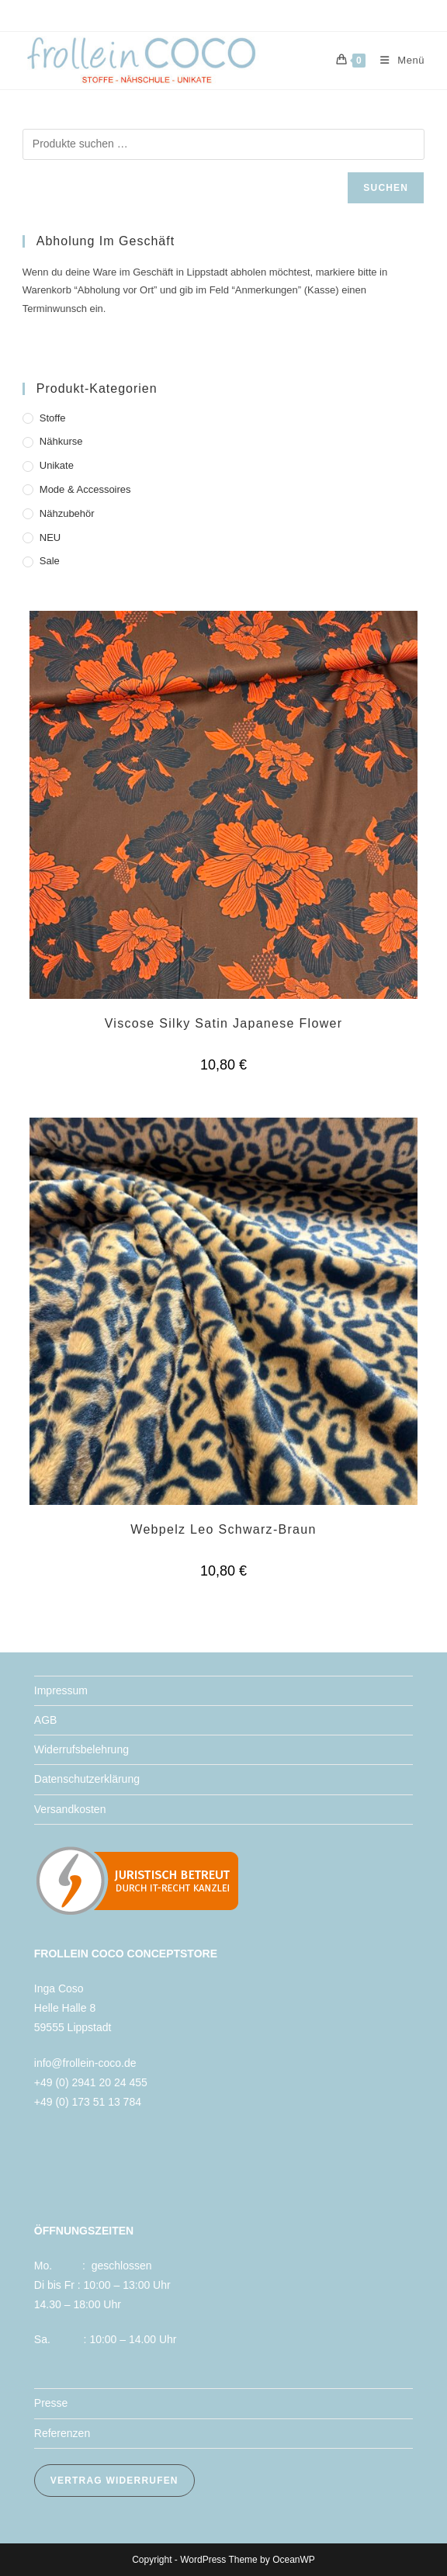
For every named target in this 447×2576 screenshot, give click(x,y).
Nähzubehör (67, 513)
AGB (45, 1720)
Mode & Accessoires (85, 489)
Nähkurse (61, 441)
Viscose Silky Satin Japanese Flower (224, 1023)
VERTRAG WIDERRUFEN (114, 2480)
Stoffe (53, 418)
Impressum (61, 1690)
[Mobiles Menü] (396, 60)
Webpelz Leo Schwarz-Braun (223, 1529)
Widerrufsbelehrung (81, 1749)
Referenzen (62, 2433)
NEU (50, 537)
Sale (50, 561)
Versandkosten (70, 1809)
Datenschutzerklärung (87, 1779)
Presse (51, 2403)
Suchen (385, 187)
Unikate (57, 465)
